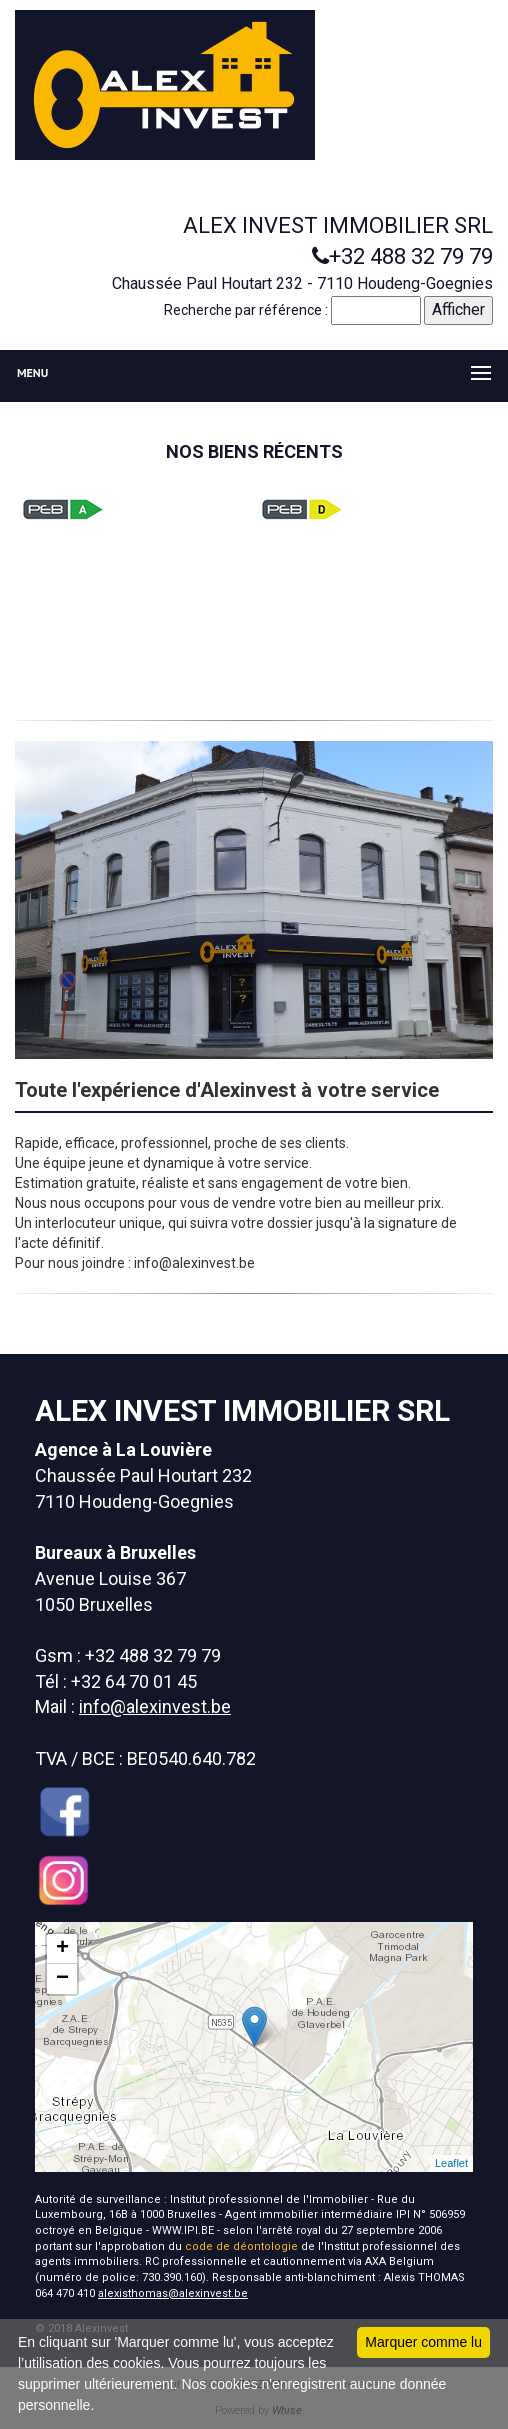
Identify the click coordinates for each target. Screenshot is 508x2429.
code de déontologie (241, 2246)
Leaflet (451, 2163)
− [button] (62, 1979)
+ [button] (62, 1949)
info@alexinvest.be (155, 1706)
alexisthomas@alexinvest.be (173, 2293)
